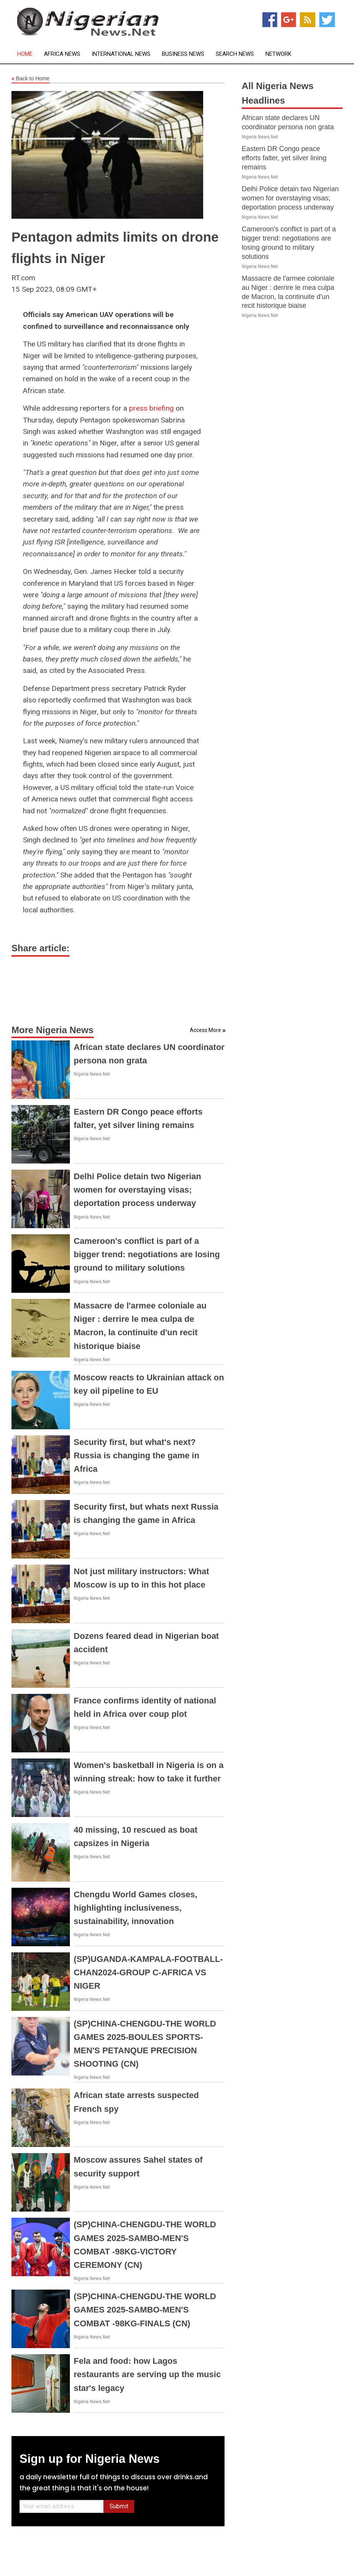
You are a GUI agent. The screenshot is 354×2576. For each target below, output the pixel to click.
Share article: (40, 948)
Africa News (62, 54)
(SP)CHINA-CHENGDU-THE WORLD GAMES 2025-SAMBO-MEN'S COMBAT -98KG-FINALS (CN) (145, 2310)
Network (278, 54)
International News (121, 54)
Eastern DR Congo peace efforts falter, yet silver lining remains (284, 158)
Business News (183, 54)
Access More (205, 1030)
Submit (119, 2506)
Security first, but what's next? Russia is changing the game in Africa (136, 1455)
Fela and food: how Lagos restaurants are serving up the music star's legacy (147, 2374)
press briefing (151, 408)
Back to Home (30, 79)
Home (24, 54)
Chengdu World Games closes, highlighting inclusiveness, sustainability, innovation (135, 1908)
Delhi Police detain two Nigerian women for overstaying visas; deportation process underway (137, 1190)
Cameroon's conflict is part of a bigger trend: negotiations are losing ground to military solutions (147, 1254)
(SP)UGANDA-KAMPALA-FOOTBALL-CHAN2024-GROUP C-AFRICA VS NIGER (148, 1972)
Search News (235, 54)
